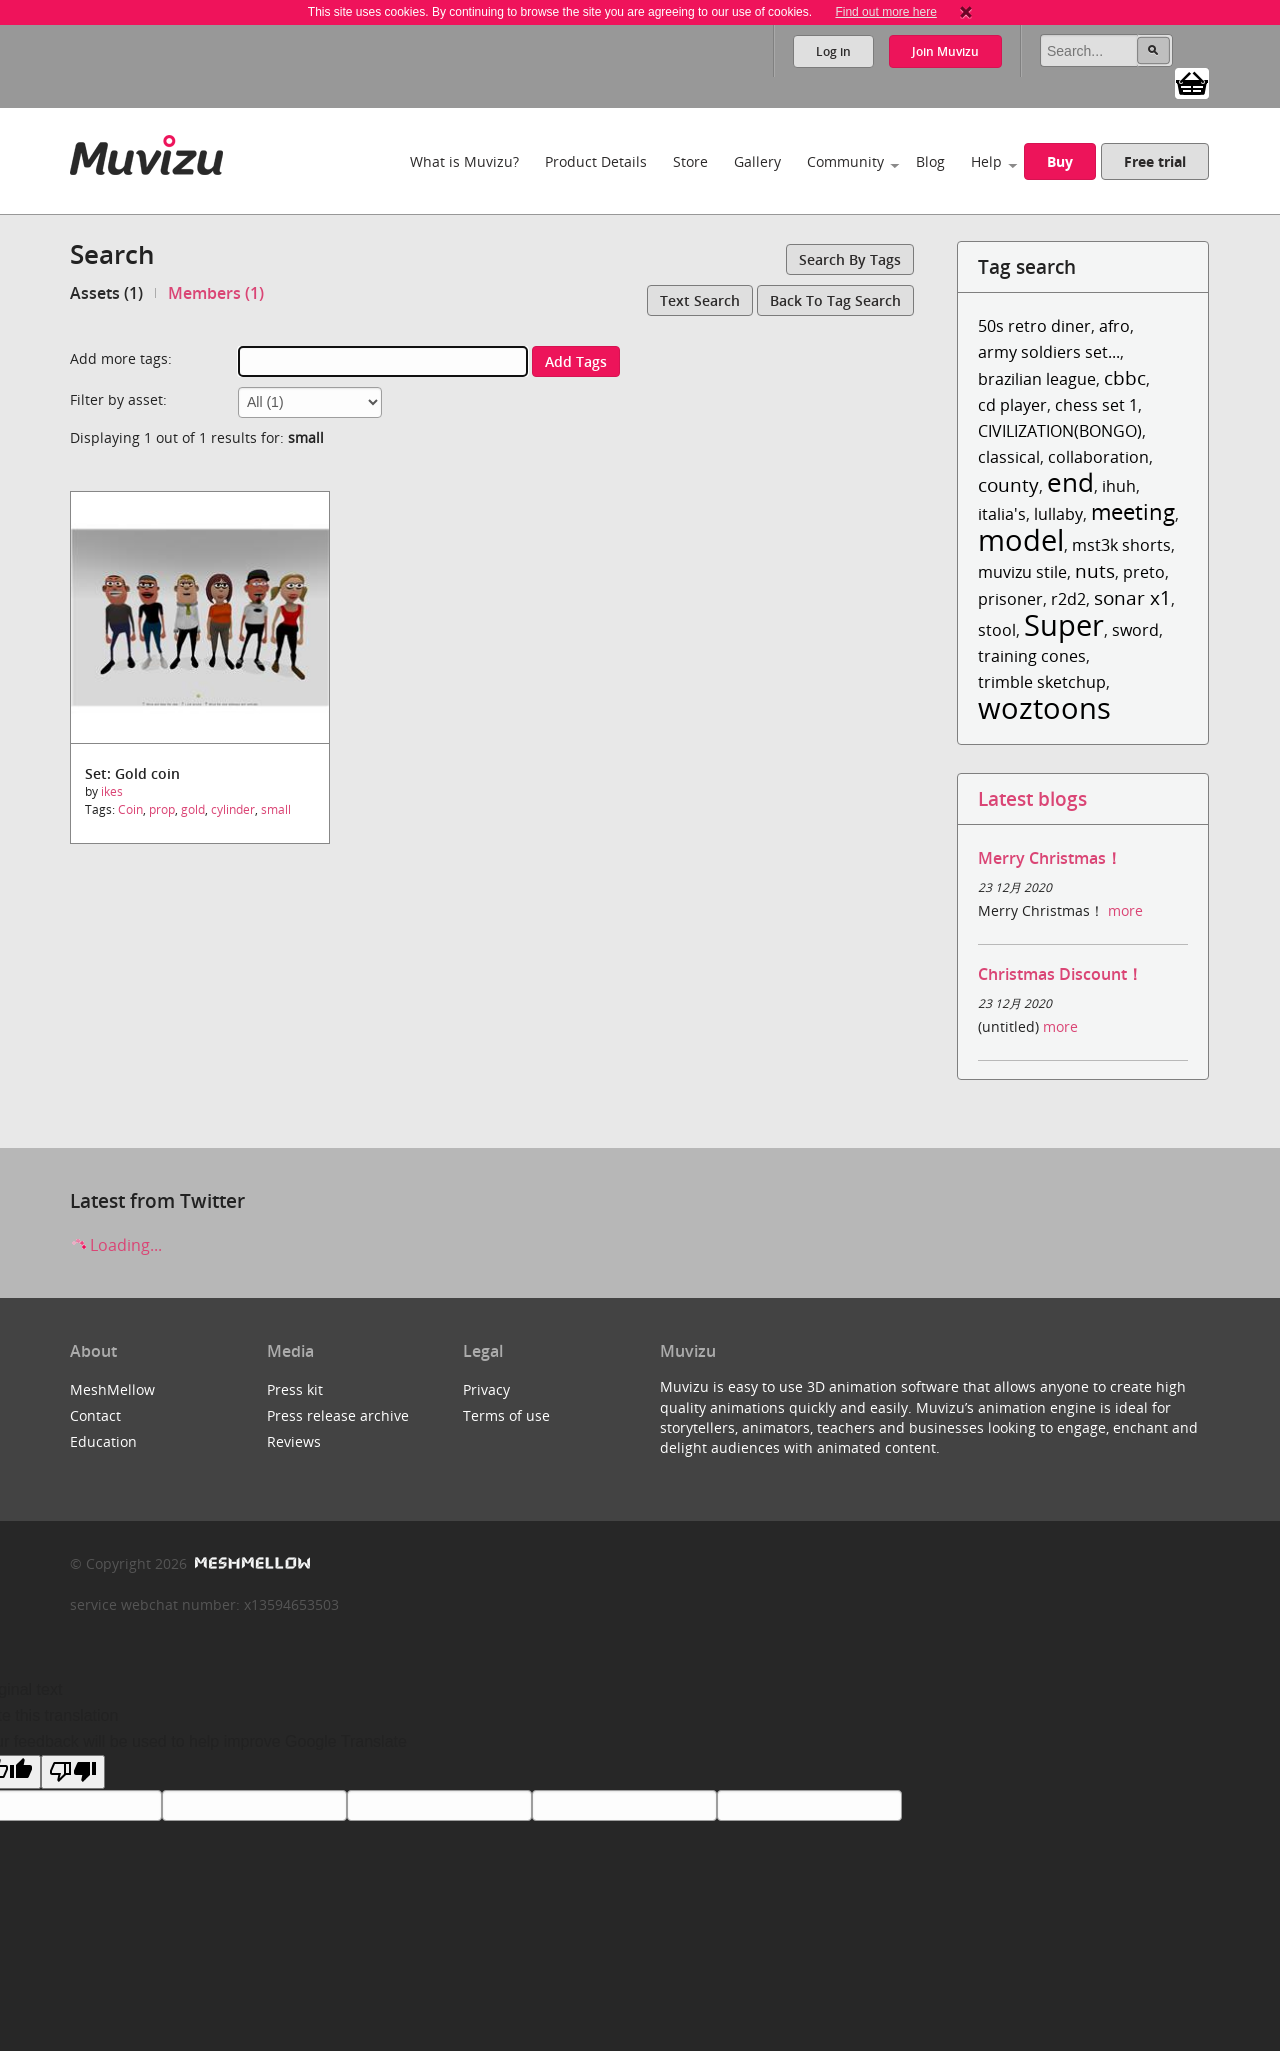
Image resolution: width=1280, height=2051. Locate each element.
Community (845, 161)
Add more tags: (121, 358)
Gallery (757, 161)
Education (103, 1441)
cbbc (1125, 377)
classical (1009, 457)
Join (945, 51)
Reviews (294, 1441)
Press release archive (338, 1415)
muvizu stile (1022, 572)
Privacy (486, 1389)
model (1021, 539)
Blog (930, 161)
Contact (95, 1415)
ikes (112, 791)
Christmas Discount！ (1060, 974)
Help (986, 161)
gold (193, 809)
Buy (1060, 161)
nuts (1095, 570)
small (276, 809)
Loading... (116, 1245)
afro (1114, 326)
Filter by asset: (118, 399)
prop (162, 809)
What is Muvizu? (464, 161)
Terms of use (506, 1415)
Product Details (596, 161)
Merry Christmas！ (1050, 858)
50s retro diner (1034, 326)
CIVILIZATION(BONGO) (1060, 431)
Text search (700, 300)
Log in (833, 51)
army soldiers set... (1049, 352)
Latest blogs (1032, 798)
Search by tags (850, 259)
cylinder (233, 809)
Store (690, 161)
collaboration (1098, 457)
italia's (1002, 514)
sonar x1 (1132, 597)
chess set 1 (1096, 405)
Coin (130, 809)
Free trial (1155, 161)
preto (1144, 572)
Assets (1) (106, 293)
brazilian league (1037, 379)
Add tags (576, 361)
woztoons (1044, 707)
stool (997, 630)
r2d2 (1068, 599)
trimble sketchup (1042, 682)
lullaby (1058, 514)
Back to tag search (835, 300)
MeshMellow (112, 1389)
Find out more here (885, 12)
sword (1135, 630)
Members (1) (216, 293)
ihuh (1119, 486)
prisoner (1010, 599)
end (1070, 482)
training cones (1032, 656)
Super (1064, 624)
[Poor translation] (73, 1772)
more (1125, 910)
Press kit (295, 1389)
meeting (1133, 511)
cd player (1012, 405)
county (1008, 484)
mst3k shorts (1121, 545)
